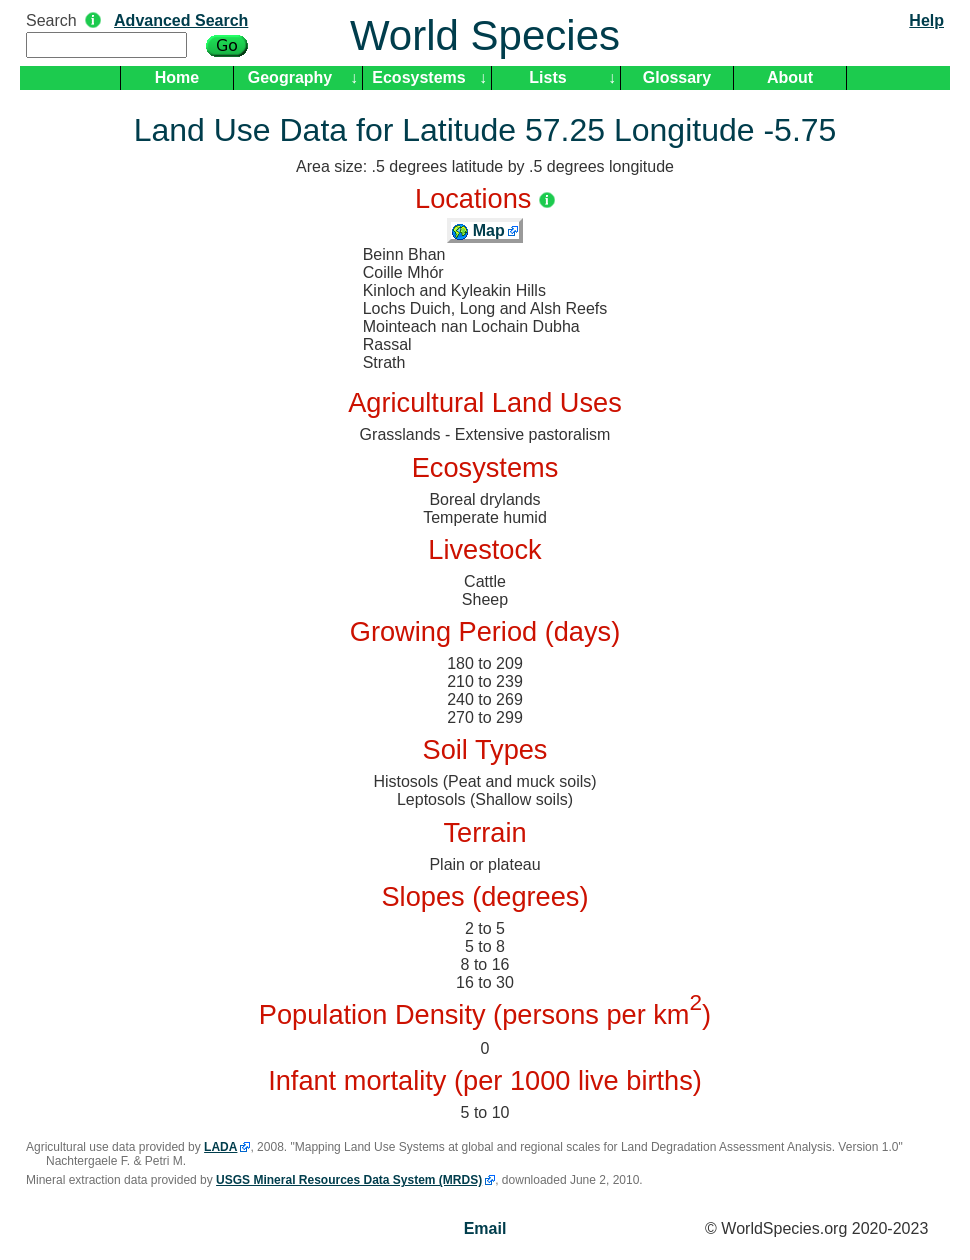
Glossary (677, 77)
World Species (485, 35)
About (790, 77)
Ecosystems (418, 77)
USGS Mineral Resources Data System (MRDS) (349, 1180)
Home (177, 77)
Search (51, 20)
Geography (290, 77)
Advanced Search (181, 20)
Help (926, 20)
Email (485, 1228)
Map (478, 230)
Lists (547, 77)
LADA (220, 1147)
